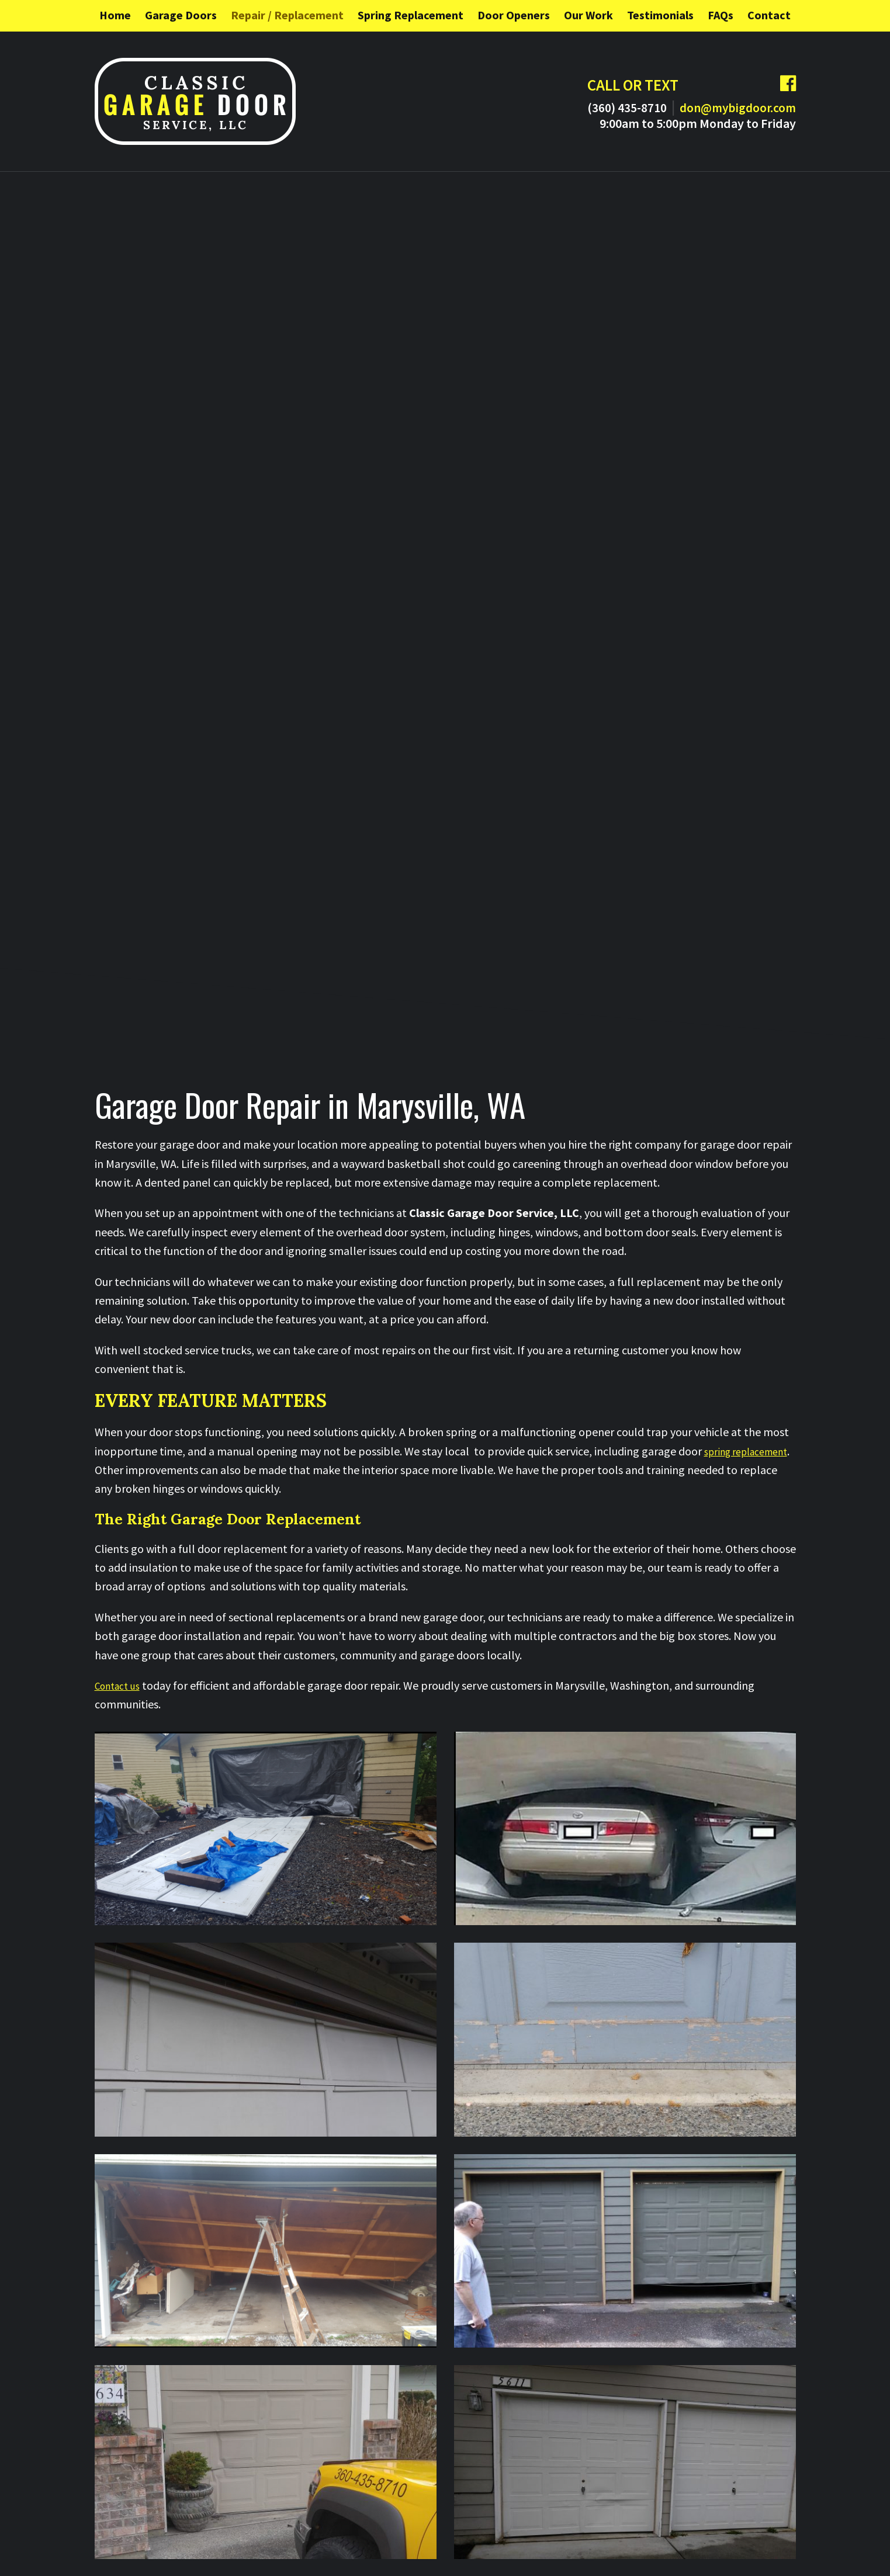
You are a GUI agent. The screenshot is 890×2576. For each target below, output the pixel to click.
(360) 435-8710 (598, 107)
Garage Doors (181, 15)
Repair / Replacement (287, 15)
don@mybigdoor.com (727, 107)
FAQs (720, 15)
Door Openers (513, 15)
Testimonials (660, 15)
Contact (769, 15)
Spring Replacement (410, 15)
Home (115, 15)
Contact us (121, 1130)
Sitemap (324, 2551)
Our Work (588, 15)
